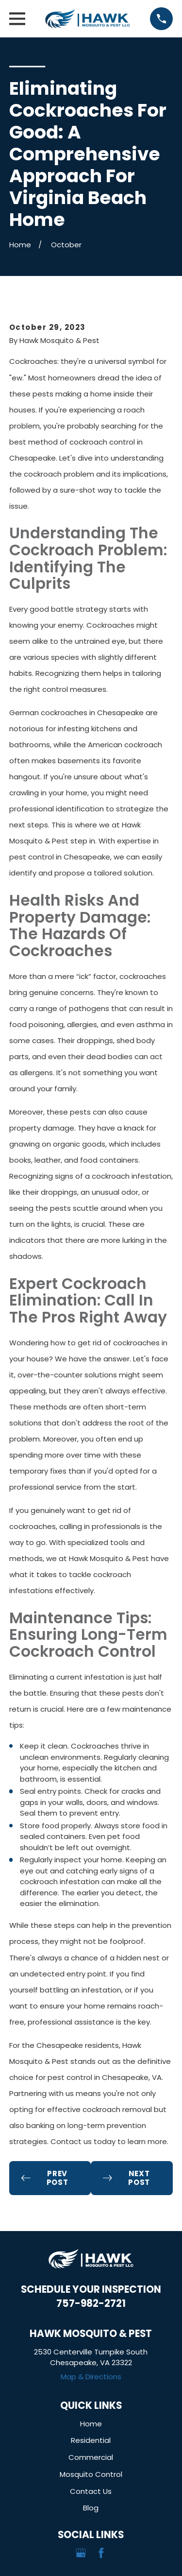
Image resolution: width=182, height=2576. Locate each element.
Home (91, 2424)
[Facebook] (101, 2553)
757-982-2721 (91, 2303)
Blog (91, 2508)
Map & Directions (91, 2376)
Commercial (90, 2457)
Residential (91, 2440)
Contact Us (91, 2491)
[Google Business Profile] (81, 2553)
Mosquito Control (91, 2474)
